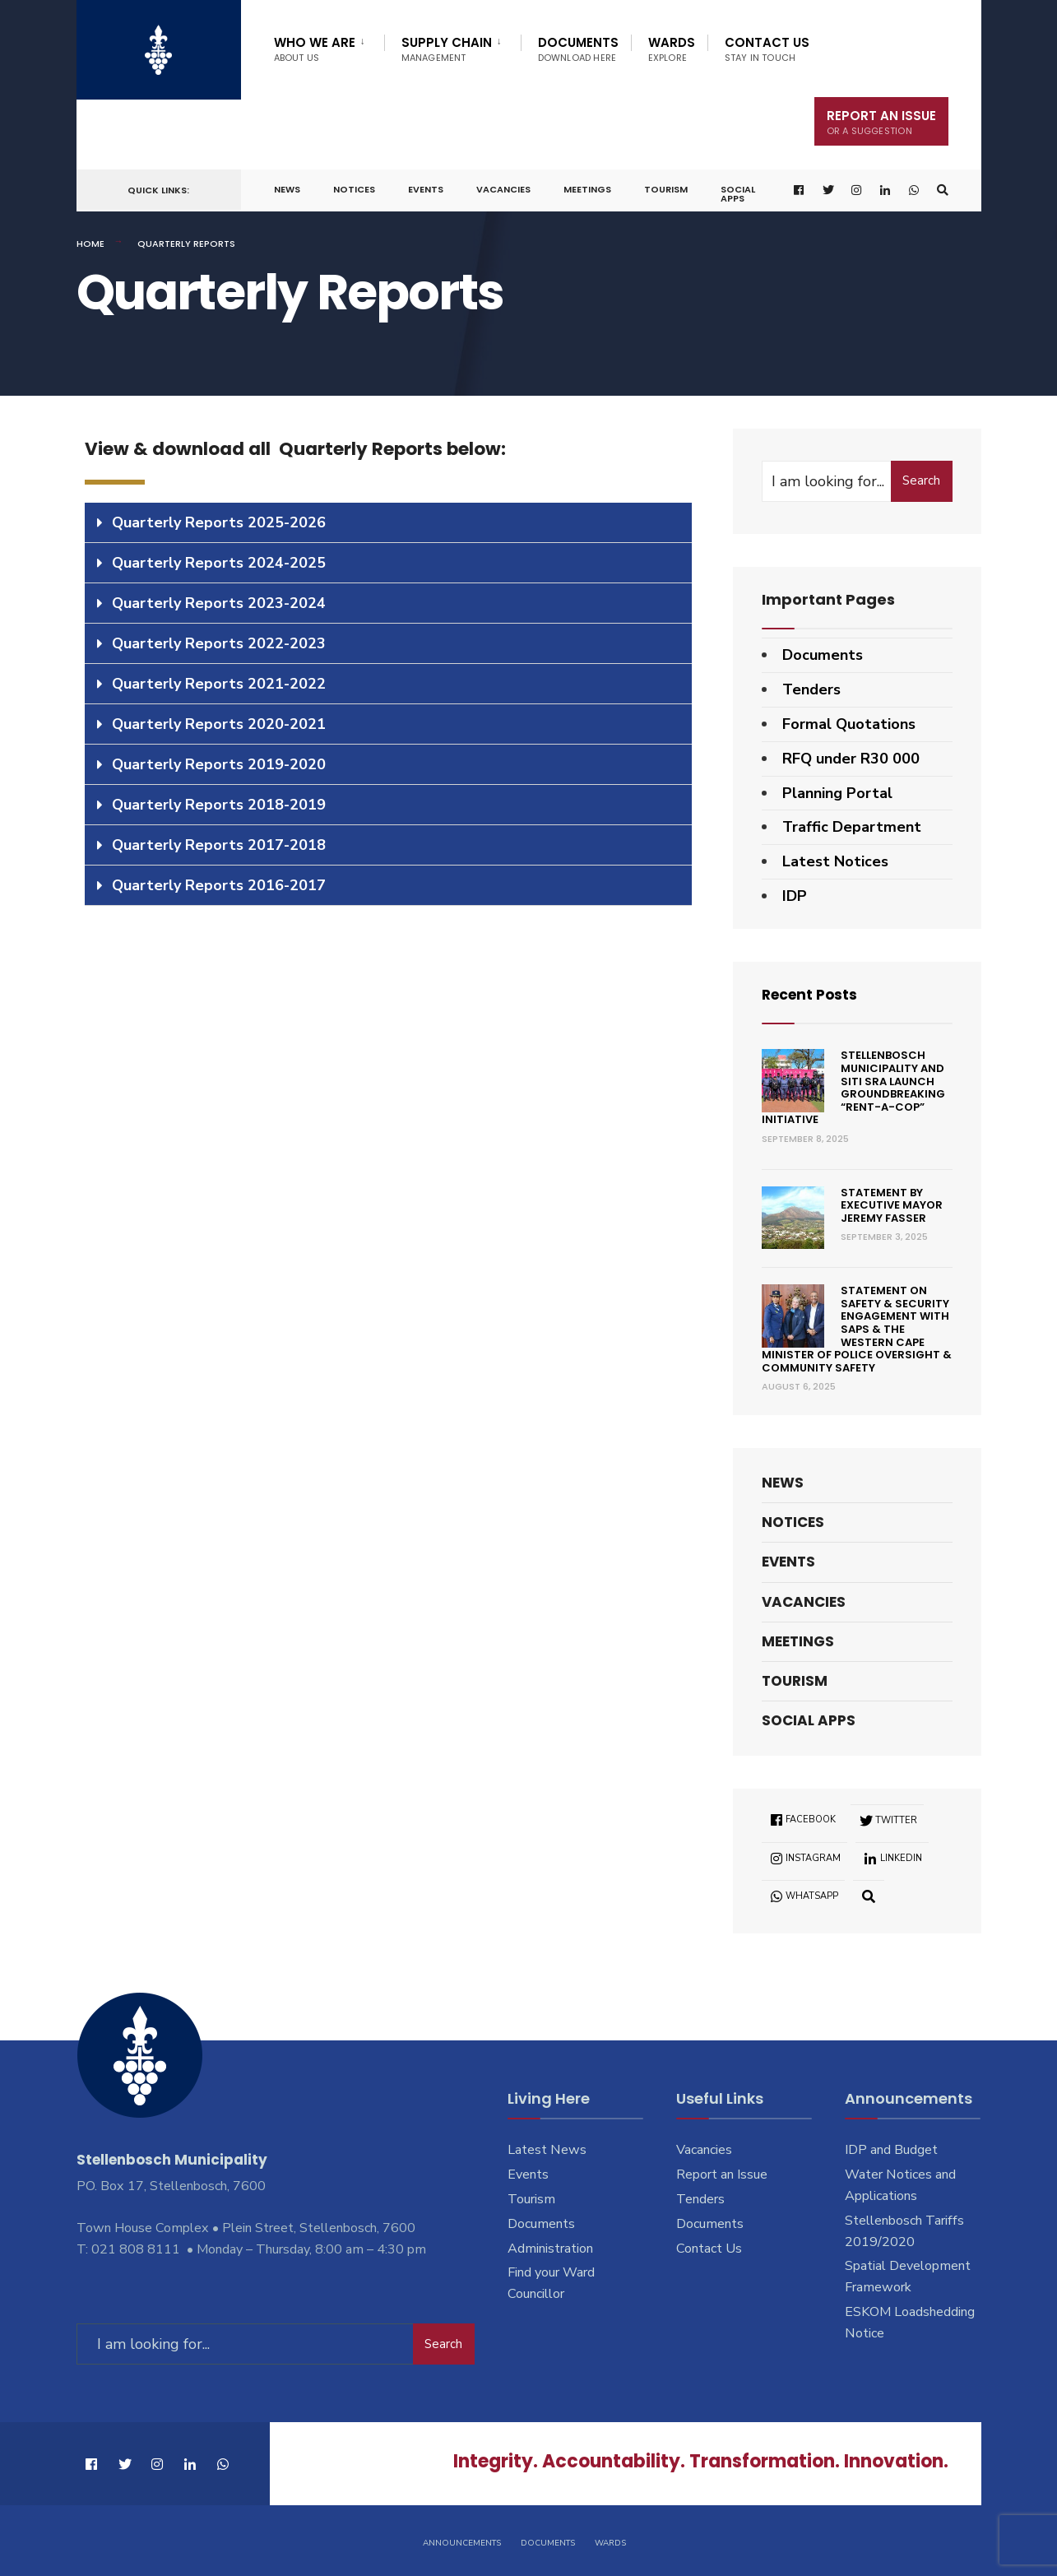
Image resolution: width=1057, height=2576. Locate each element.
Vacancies (503, 189)
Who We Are (314, 49)
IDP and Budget (891, 2150)
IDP (794, 896)
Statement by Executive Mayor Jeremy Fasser (892, 1205)
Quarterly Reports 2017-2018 (219, 845)
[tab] (388, 523)
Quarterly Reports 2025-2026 (219, 522)
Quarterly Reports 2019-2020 (219, 764)
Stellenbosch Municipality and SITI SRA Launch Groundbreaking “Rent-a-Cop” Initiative (854, 1087)
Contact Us (767, 49)
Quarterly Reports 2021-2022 (219, 684)
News (287, 189)
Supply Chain (446, 49)
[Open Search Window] (942, 190)
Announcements (462, 2541)
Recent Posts (812, 994)
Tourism (666, 189)
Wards (671, 49)
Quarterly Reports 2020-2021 (219, 724)
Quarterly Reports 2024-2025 (219, 563)
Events (425, 189)
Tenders (811, 689)
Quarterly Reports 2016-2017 (219, 885)
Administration (550, 2248)
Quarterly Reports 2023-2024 (219, 603)
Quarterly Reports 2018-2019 (219, 805)
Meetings (587, 189)
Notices (354, 189)
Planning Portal (837, 793)
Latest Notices (835, 861)
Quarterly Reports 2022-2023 (219, 643)
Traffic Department (851, 827)
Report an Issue (721, 2174)
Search (921, 480)
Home (90, 243)
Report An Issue (881, 122)
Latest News (547, 2150)
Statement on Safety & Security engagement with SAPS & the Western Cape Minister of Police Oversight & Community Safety (857, 1329)
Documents (578, 49)
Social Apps (738, 194)
